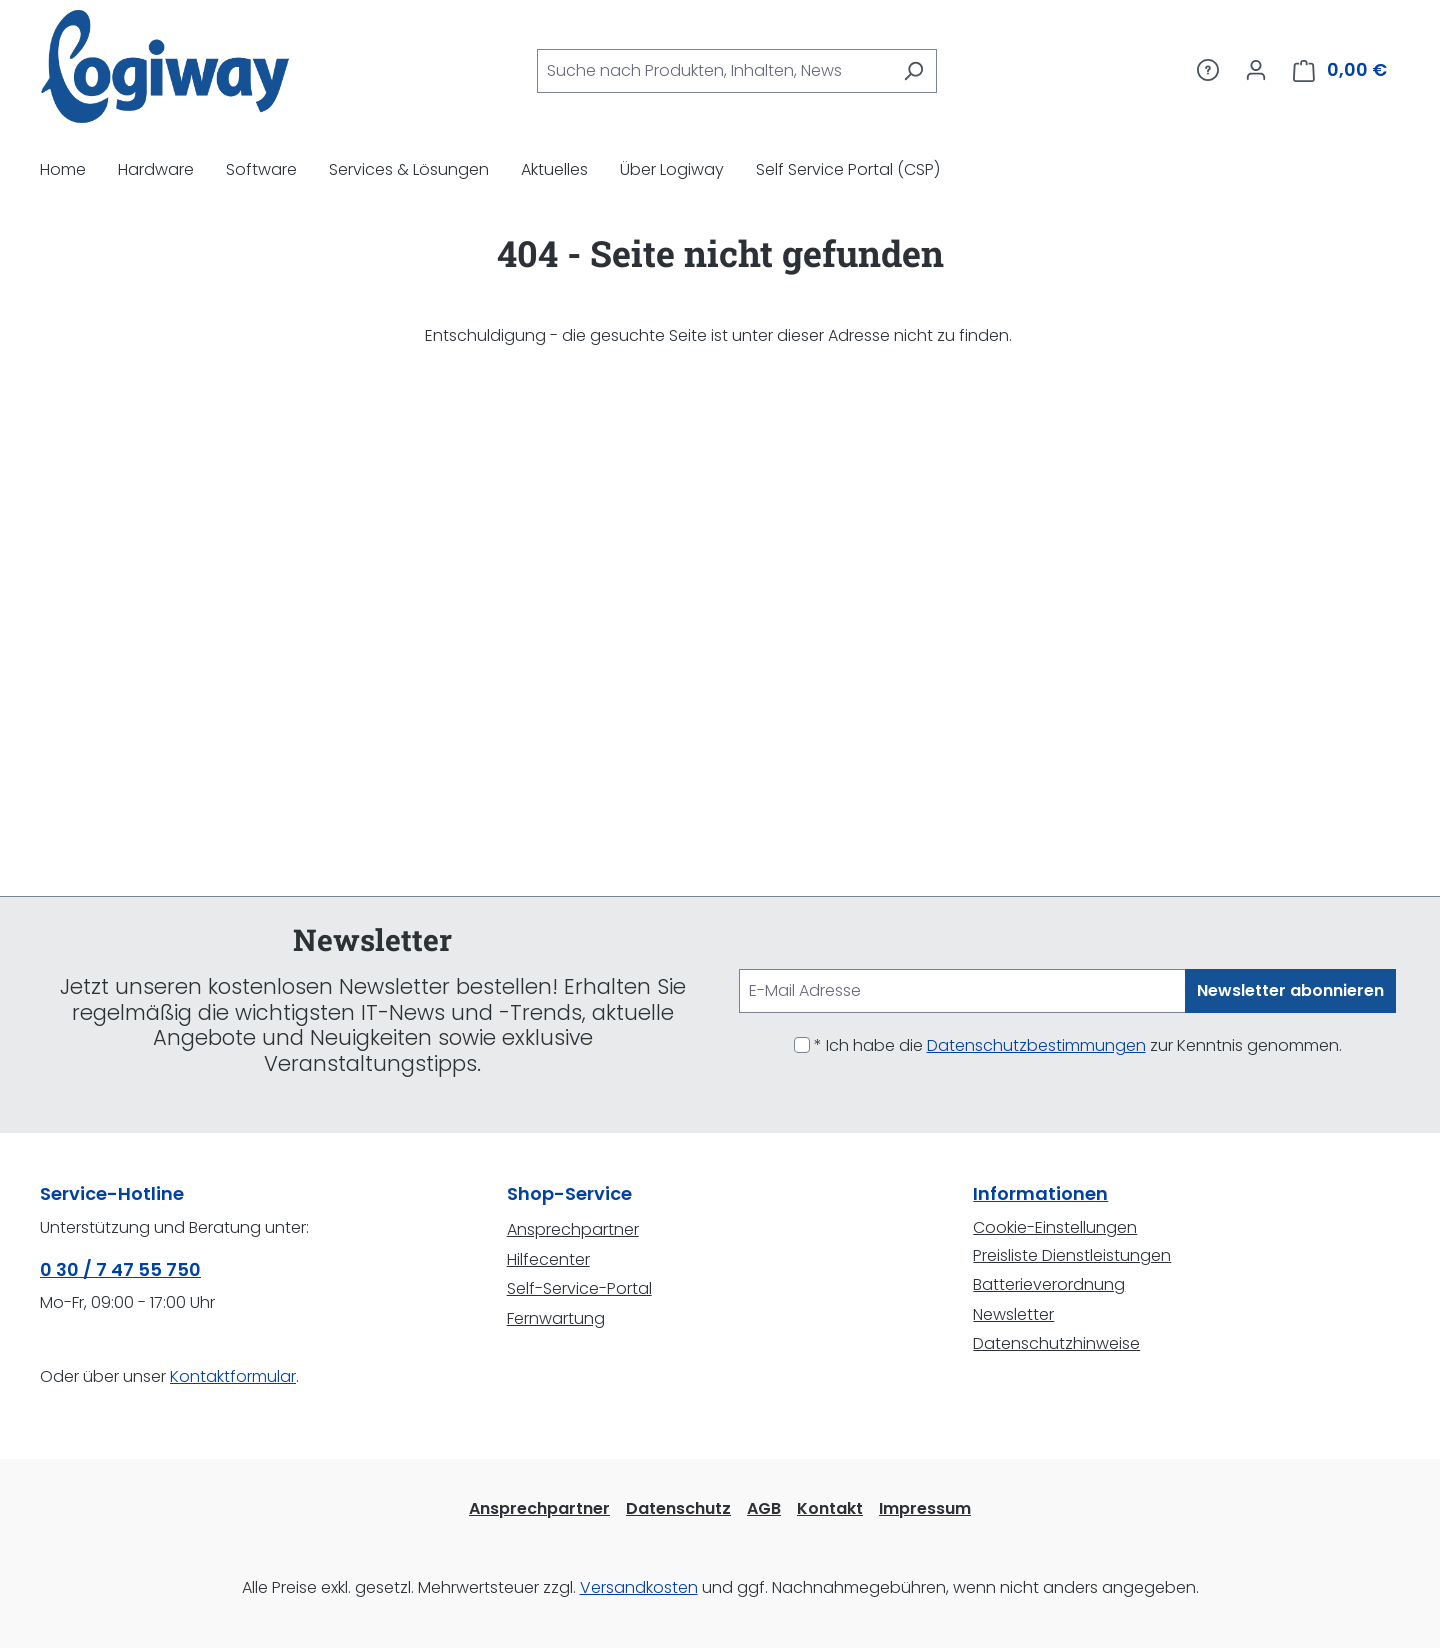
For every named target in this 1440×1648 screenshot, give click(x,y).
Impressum (925, 1508)
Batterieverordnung (1049, 1284)
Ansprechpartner (573, 1229)
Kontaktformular (233, 1376)
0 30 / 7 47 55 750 (120, 1269)
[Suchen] (913, 71)
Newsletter (1013, 1314)
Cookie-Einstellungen (1055, 1227)
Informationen (1040, 1193)
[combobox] (714, 71)
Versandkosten (639, 1587)
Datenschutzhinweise (1056, 1343)
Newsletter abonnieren (1290, 990)
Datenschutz (678, 1508)
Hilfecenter (548, 1259)
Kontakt (830, 1508)
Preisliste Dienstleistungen (1072, 1255)
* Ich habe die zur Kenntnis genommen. (1078, 1045)
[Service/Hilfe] (1208, 70)
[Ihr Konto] (1256, 70)
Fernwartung (556, 1318)
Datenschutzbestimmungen (1036, 1045)
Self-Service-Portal (579, 1288)
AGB (764, 1508)
